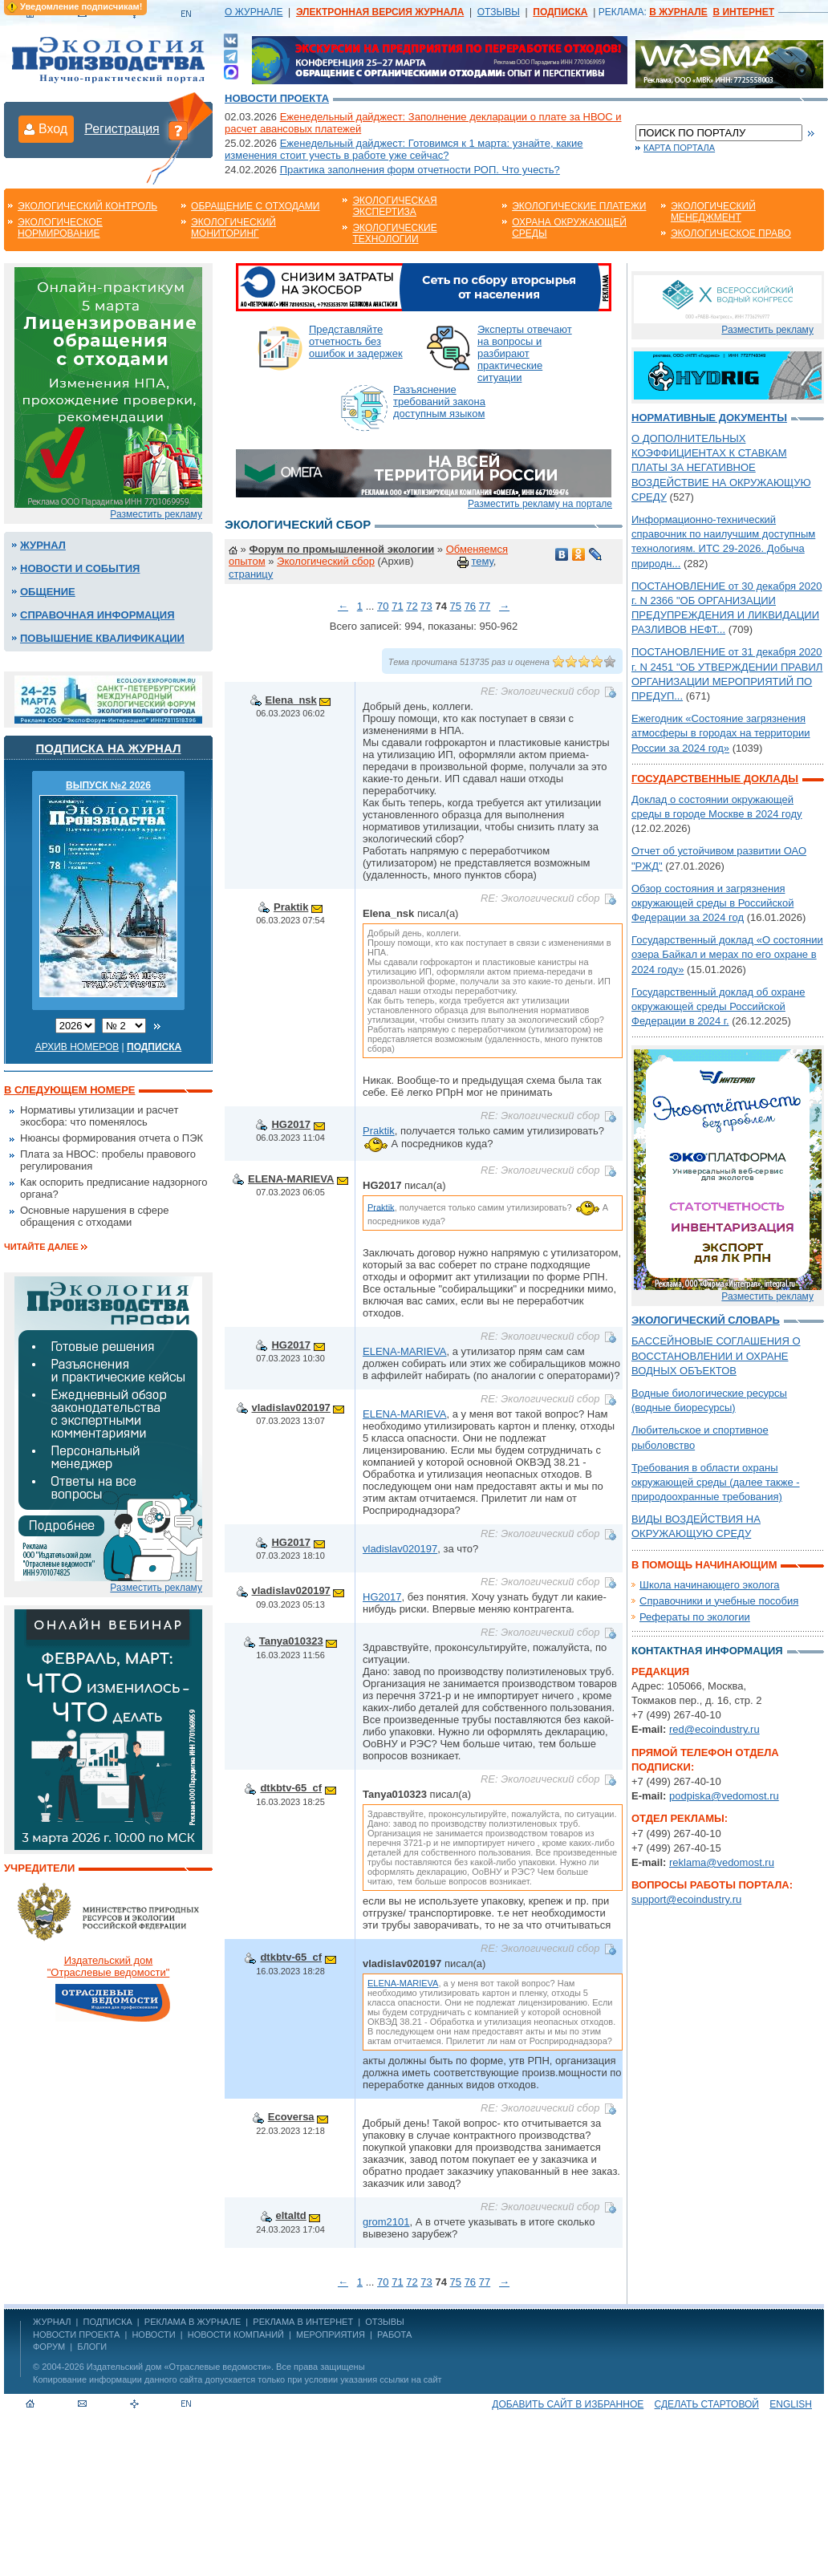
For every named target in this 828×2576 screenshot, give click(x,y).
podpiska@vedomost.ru (724, 1796)
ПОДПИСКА (107, 2322)
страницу (251, 574)
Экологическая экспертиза (394, 206)
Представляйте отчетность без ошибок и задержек (356, 341)
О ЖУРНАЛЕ (253, 12)
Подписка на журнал (108, 748)
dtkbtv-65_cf (291, 1788)
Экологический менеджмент (713, 212)
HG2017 (290, 1124)
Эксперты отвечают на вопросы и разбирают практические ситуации (524, 353)
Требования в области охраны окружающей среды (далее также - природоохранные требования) (715, 1482)
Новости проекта (277, 98)
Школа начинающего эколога (709, 1585)
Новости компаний (236, 2334)
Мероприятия (330, 2334)
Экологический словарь (705, 1320)
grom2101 (386, 2222)
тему (482, 561)
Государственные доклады (714, 779)
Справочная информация (97, 615)
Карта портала (679, 147)
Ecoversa (291, 2117)
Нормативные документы (709, 418)
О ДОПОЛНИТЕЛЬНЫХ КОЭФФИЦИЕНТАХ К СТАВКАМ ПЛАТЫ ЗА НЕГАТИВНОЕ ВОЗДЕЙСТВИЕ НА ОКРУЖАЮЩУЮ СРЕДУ (721, 467)
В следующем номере (69, 1090)
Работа (394, 2334)
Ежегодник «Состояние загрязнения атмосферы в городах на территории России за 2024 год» (720, 732)
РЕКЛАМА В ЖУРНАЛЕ (192, 2322)
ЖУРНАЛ (52, 2322)
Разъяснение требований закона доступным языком (439, 401)
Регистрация (122, 129)
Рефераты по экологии (694, 1617)
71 (397, 606)
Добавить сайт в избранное (567, 2404)
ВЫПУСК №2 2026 (108, 785)
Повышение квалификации (102, 638)
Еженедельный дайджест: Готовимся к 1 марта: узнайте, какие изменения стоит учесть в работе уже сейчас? (404, 149)
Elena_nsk (291, 700)
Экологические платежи (579, 206)
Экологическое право (731, 233)
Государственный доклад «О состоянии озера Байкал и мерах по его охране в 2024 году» (727, 954)
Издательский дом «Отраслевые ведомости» (179, 2366)
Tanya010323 (291, 1641)
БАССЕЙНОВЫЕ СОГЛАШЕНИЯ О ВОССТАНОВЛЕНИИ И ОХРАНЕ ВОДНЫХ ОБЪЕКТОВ (716, 1355)
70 (382, 606)
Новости (153, 2334)
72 (411, 606)
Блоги (92, 2346)
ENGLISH (790, 2404)
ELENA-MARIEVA (291, 1179)
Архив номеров (77, 1047)
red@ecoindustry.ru (714, 1729)
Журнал (43, 545)
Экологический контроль (87, 206)
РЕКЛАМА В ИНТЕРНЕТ (303, 2322)
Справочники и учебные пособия (718, 1601)
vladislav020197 (291, 1408)
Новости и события (80, 568)
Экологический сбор (326, 561)
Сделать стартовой (707, 2404)
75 (455, 606)
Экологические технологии (394, 233)
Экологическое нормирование (60, 228)
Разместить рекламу (156, 514)
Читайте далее (41, 1246)
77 (484, 606)
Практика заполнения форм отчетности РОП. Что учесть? (420, 170)
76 (470, 606)
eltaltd (291, 2215)
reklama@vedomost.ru (721, 1862)
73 (426, 606)
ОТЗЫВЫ (498, 12)
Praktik (291, 907)
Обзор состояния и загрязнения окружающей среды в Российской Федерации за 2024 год (712, 902)
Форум (49, 2346)
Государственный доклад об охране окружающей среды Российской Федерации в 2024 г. (718, 1006)
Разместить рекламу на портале (540, 503)
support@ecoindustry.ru (686, 1899)
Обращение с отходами (255, 206)
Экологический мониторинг (233, 228)
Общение (47, 592)
